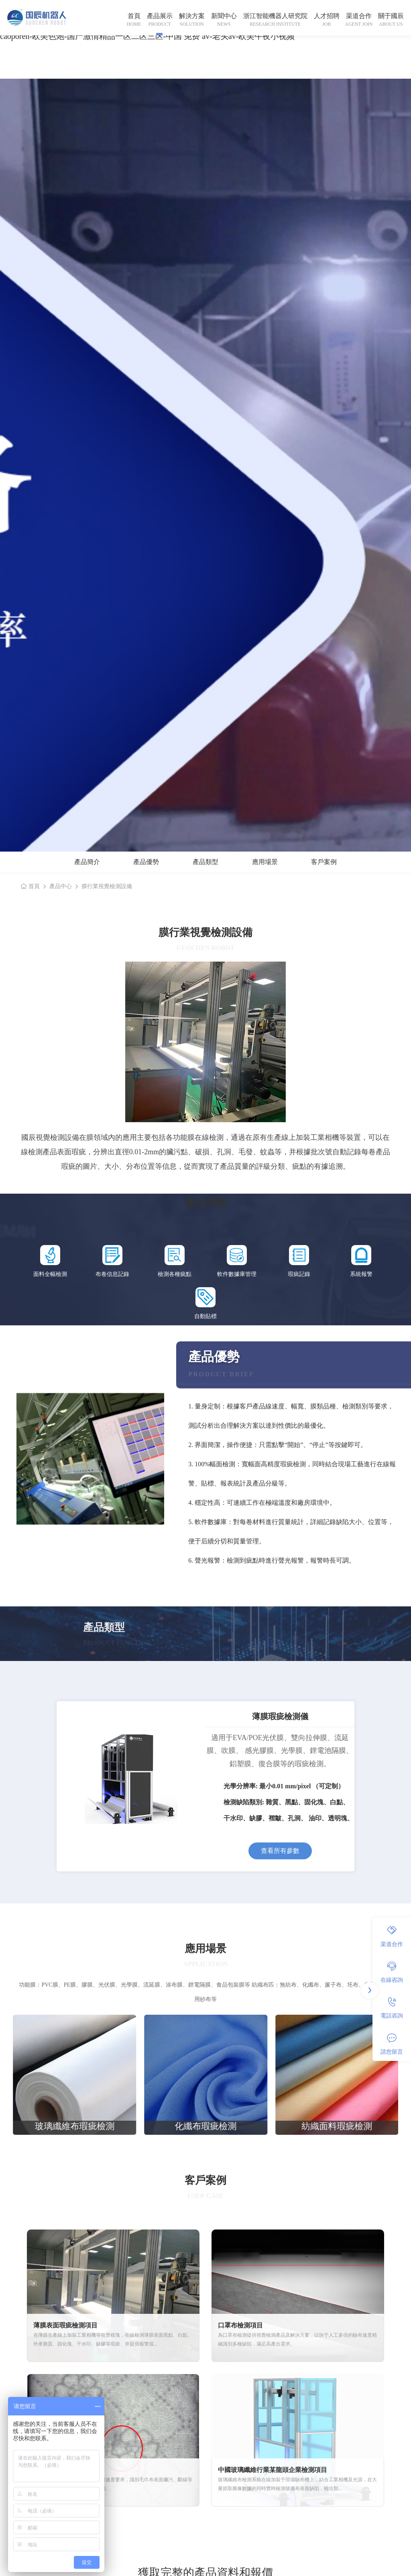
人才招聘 (327, 15)
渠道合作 (359, 15)
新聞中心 (224, 15)
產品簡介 (87, 861)
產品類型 (205, 861)
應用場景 (265, 861)
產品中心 (60, 886)
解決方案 (192, 15)
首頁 (134, 15)
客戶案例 (324, 861)
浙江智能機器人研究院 (275, 15)
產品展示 (160, 15)
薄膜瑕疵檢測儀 (280, 1716)
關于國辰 (391, 15)
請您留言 (391, 2044)
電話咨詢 (391, 2008)
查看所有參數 (280, 1850)
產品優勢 (146, 861)
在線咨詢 (391, 1972)
